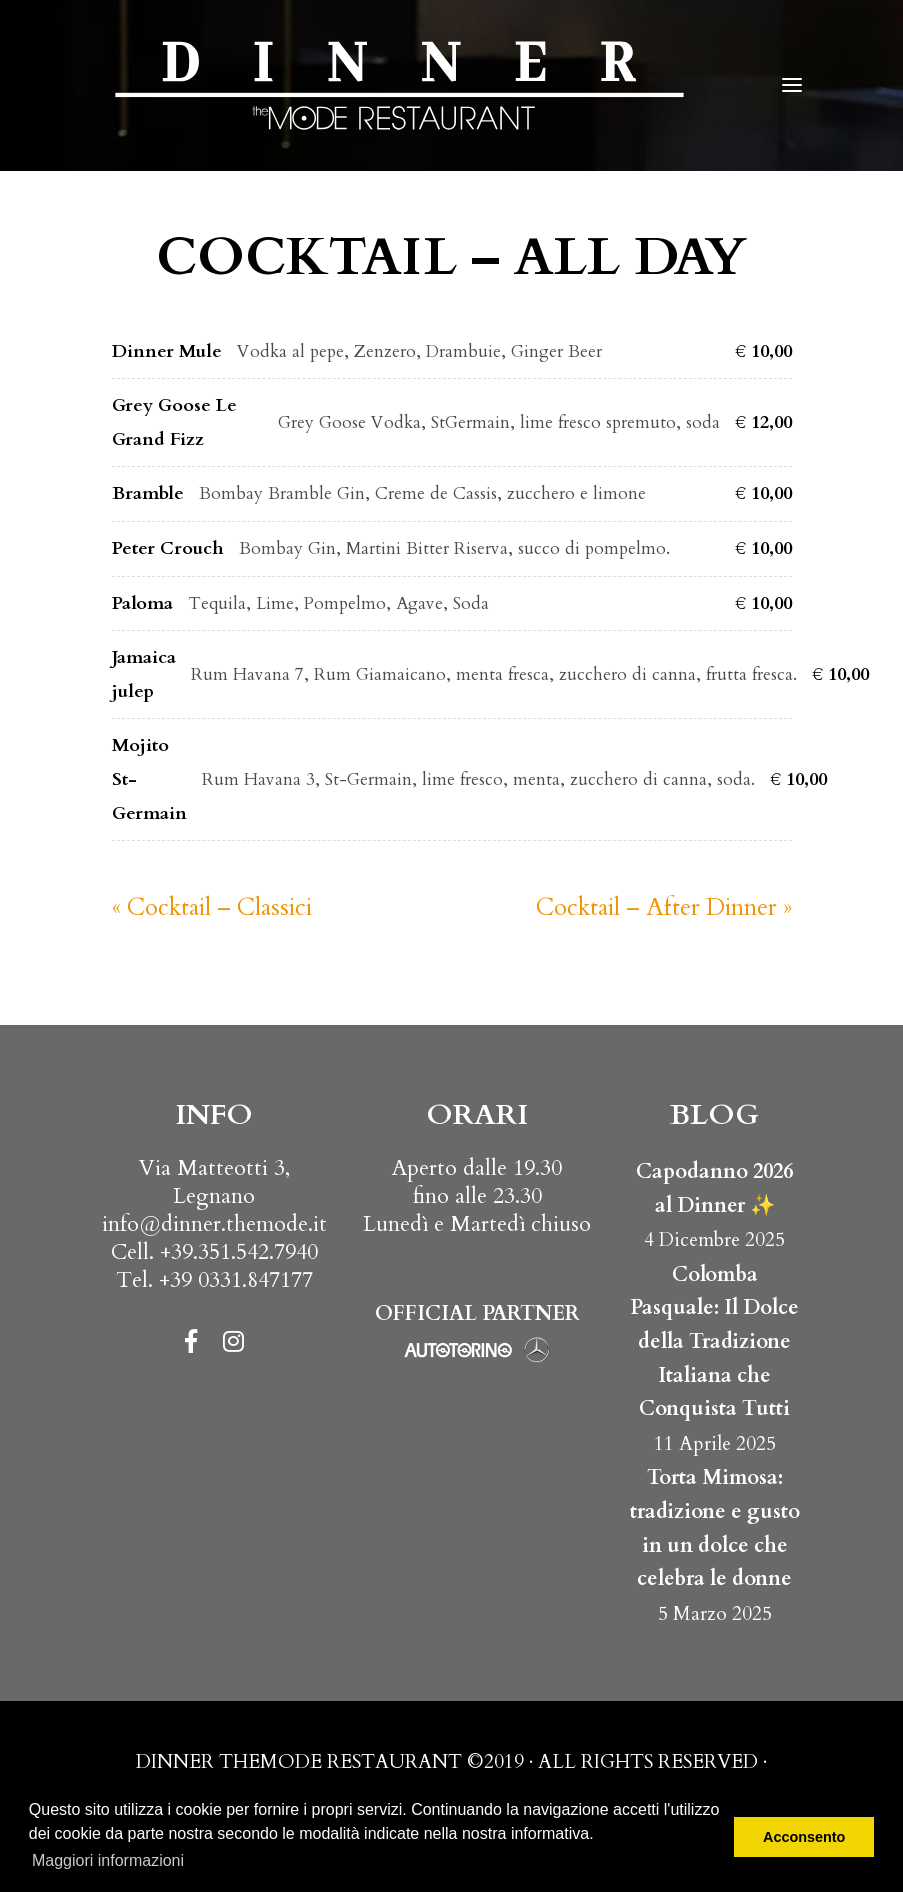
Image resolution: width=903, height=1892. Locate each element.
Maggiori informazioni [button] (108, 1860)
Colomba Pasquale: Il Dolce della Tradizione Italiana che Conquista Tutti (714, 1341)
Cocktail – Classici (212, 907)
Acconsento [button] (804, 1837)
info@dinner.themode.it (214, 1224)
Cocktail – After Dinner (664, 907)
